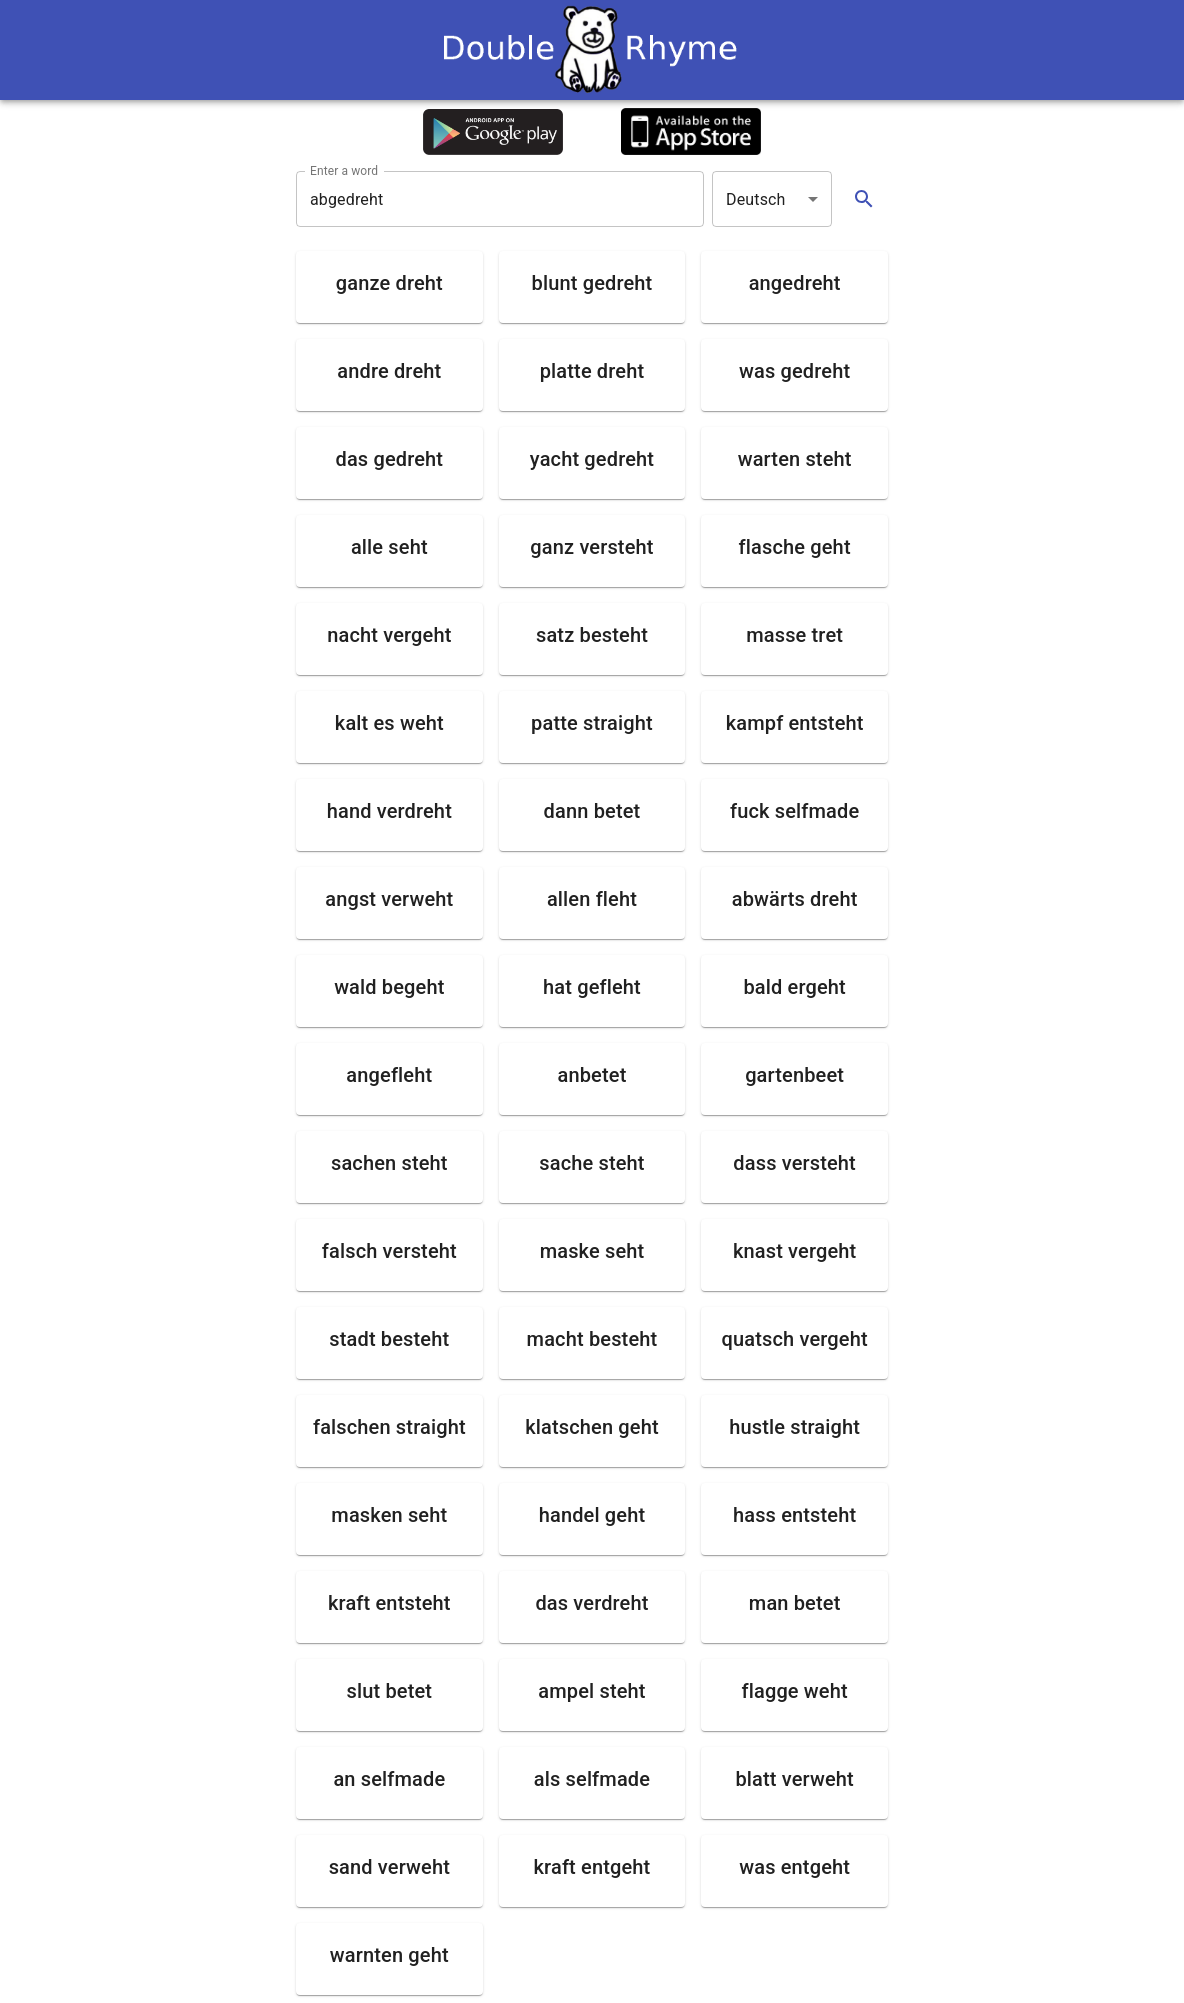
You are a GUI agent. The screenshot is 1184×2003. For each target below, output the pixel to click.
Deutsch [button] (756, 199)
